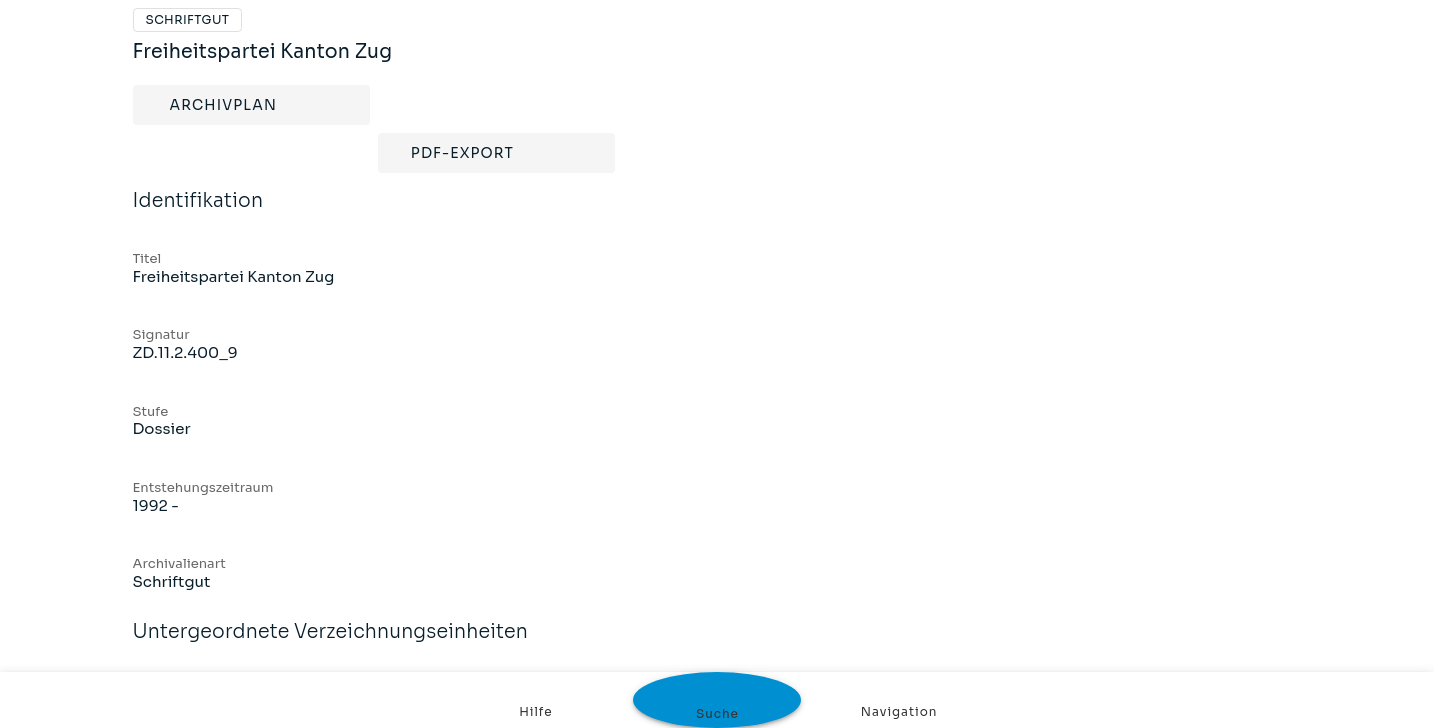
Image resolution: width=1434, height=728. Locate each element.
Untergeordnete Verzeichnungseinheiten (331, 645)
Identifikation (198, 214)
